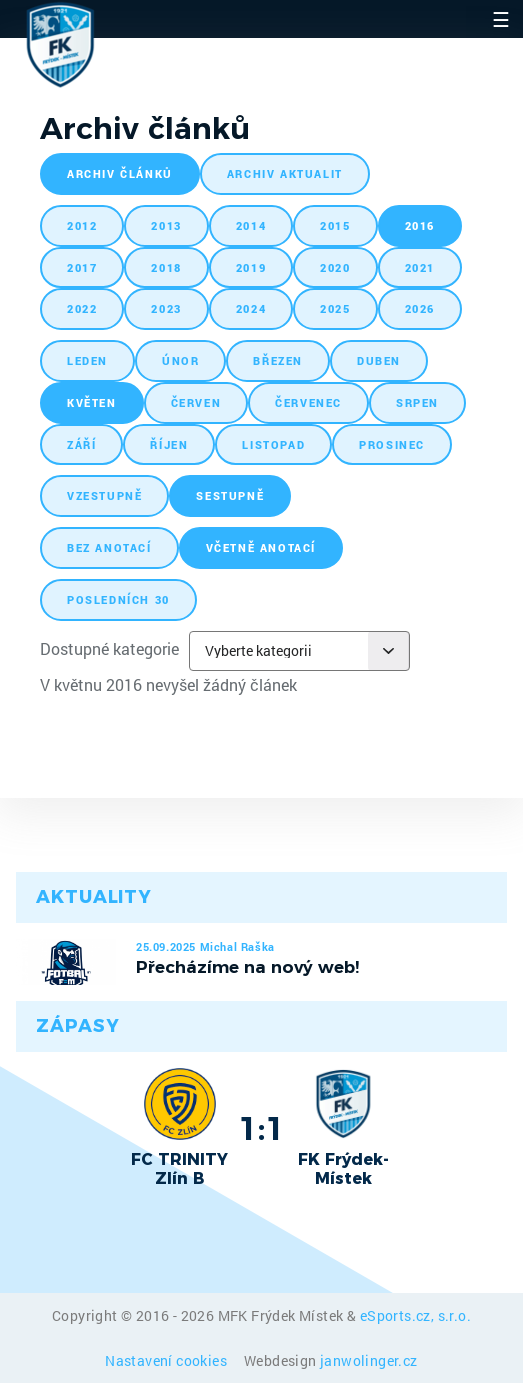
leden (87, 360)
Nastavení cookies (167, 1360)
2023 (166, 308)
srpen (417, 402)
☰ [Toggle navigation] (501, 19)
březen (278, 360)
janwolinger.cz (369, 1360)
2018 (166, 267)
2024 (251, 308)
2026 (420, 308)
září (81, 444)
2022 (82, 308)
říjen (169, 444)
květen (92, 402)
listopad (273, 444)
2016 (420, 225)
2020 (335, 267)
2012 (82, 225)
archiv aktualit (285, 173)
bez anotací (109, 547)
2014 (251, 225)
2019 (251, 267)
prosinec (392, 444)
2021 (420, 267)
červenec (308, 402)
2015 (335, 225)
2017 (82, 267)
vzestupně (104, 495)
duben (379, 360)
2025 (335, 308)
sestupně (230, 495)
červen (196, 402)
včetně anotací (261, 547)
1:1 (261, 1128)
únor (180, 360)
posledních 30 (118, 599)
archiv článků (120, 173)
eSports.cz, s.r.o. (415, 1315)
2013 (166, 225)
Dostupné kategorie (109, 648)
